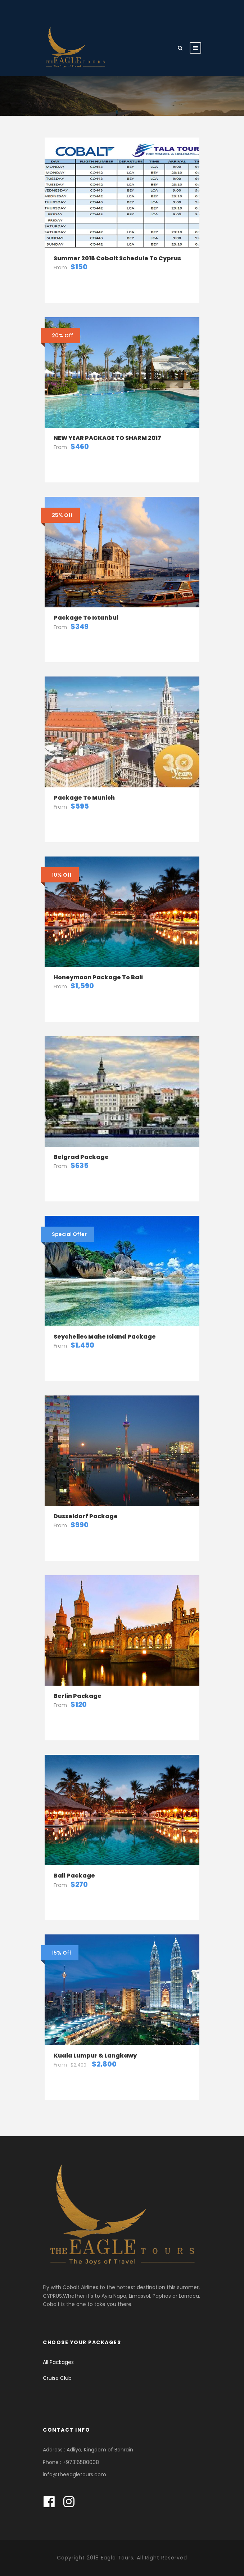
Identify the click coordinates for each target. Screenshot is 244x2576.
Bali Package (74, 1875)
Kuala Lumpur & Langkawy (95, 2055)
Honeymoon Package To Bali (98, 977)
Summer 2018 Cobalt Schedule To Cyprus (117, 258)
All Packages (58, 2362)
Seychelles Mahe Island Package (105, 1336)
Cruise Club (57, 2378)
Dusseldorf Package (86, 1516)
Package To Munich (84, 798)
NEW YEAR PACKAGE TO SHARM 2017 (107, 438)
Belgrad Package (81, 1157)
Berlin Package (77, 1696)
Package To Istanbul (86, 617)
